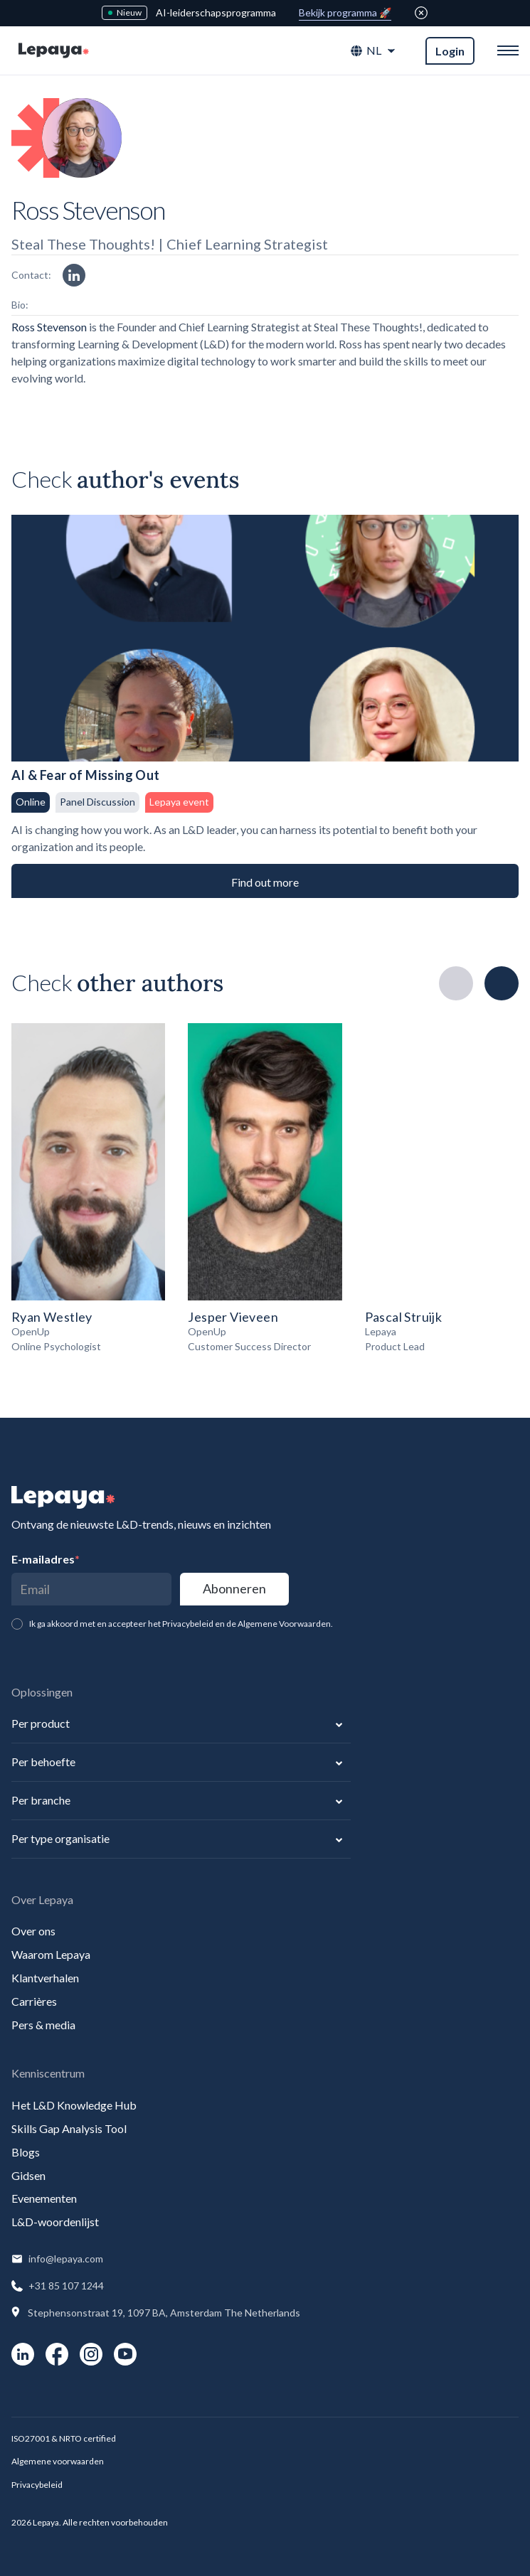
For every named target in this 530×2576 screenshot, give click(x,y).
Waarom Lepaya (50, 1954)
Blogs (25, 2152)
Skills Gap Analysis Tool (69, 2128)
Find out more (265, 882)
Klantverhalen (45, 1977)
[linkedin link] (74, 275)
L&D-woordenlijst (55, 2221)
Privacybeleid (37, 2484)
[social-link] (22, 2354)
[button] (374, 50)
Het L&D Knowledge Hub (74, 2105)
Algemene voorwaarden (57, 2461)
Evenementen (44, 2198)
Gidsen (28, 2175)
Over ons (33, 1931)
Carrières (34, 2001)
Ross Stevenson (50, 326)
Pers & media (43, 2024)
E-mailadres (45, 1559)
